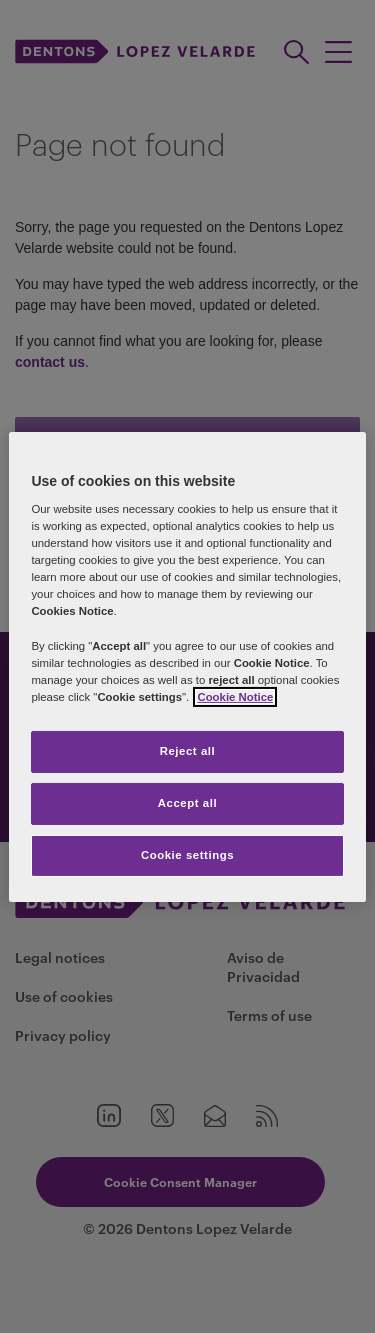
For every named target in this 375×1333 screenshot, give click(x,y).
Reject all (188, 751)
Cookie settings (187, 855)
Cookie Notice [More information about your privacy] (235, 697)
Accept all (187, 803)
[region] (187, 666)
